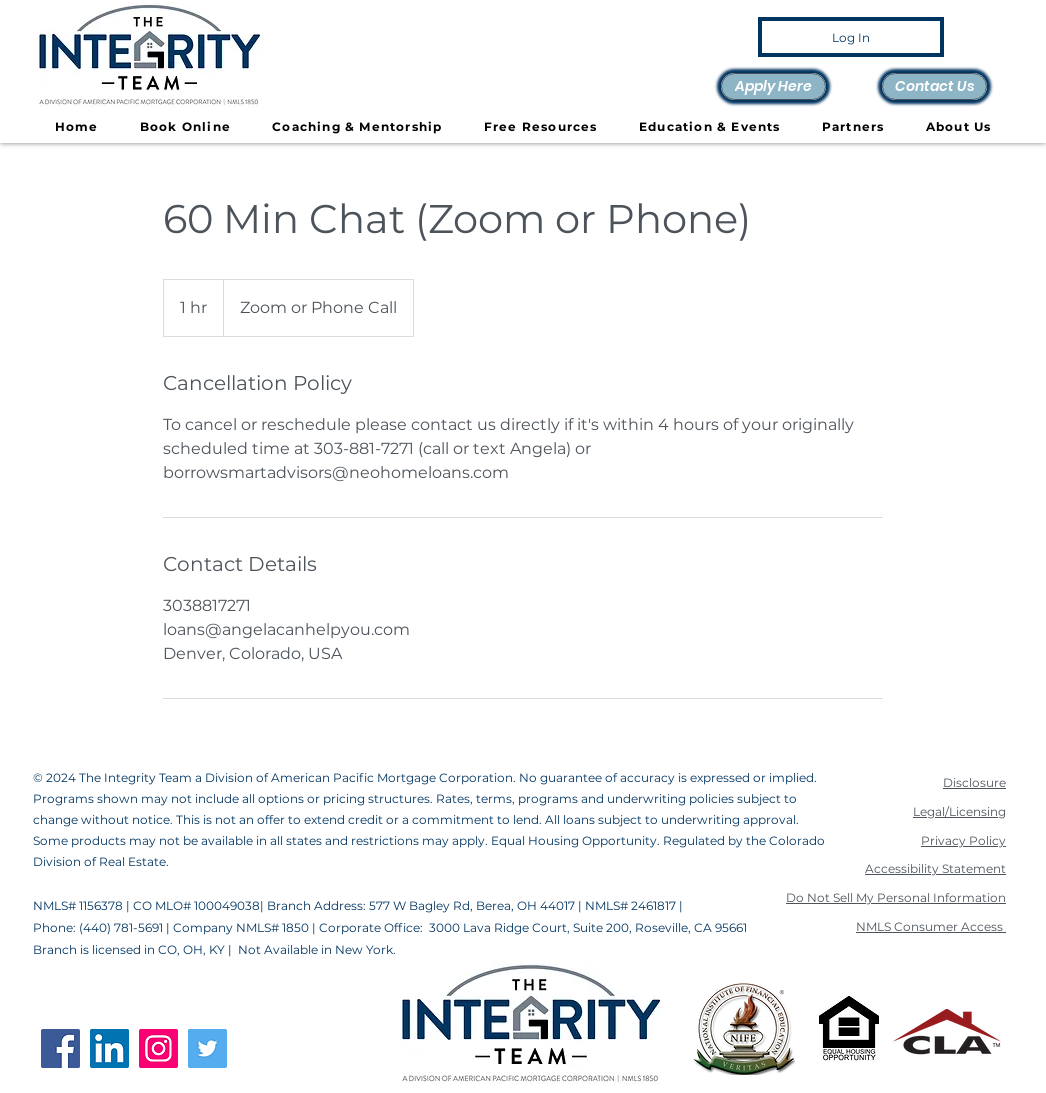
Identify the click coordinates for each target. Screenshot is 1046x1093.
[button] (540, 127)
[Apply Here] (773, 86)
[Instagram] (158, 1048)
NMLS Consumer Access (931, 926)
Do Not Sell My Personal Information (896, 897)
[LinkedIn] (109, 1048)
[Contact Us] (934, 86)
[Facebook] (60, 1048)
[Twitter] (207, 1048)
